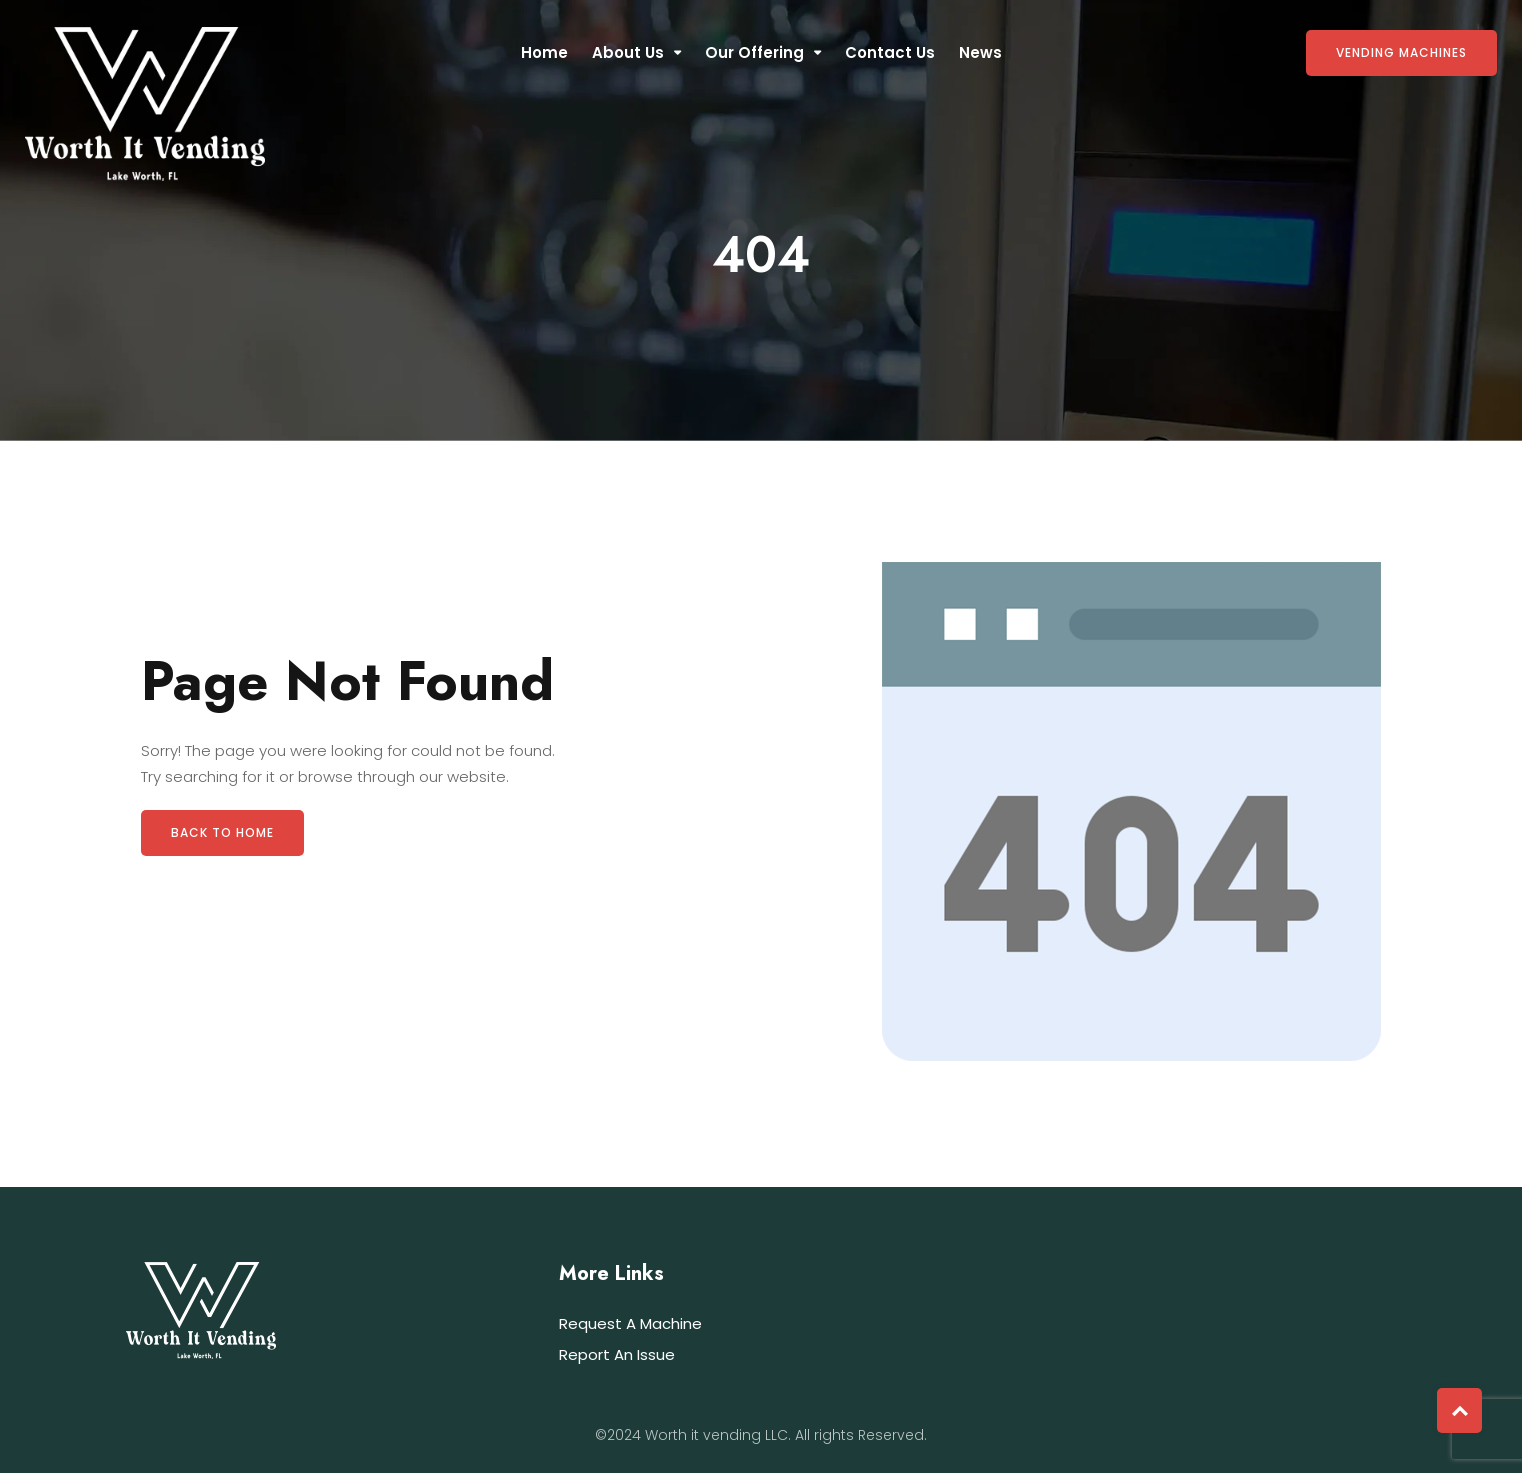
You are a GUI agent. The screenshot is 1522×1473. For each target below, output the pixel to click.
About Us (628, 52)
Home (544, 52)
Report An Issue (617, 1354)
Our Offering (754, 52)
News (980, 52)
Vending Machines (1401, 52)
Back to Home (222, 832)
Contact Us (890, 52)
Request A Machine (630, 1323)
